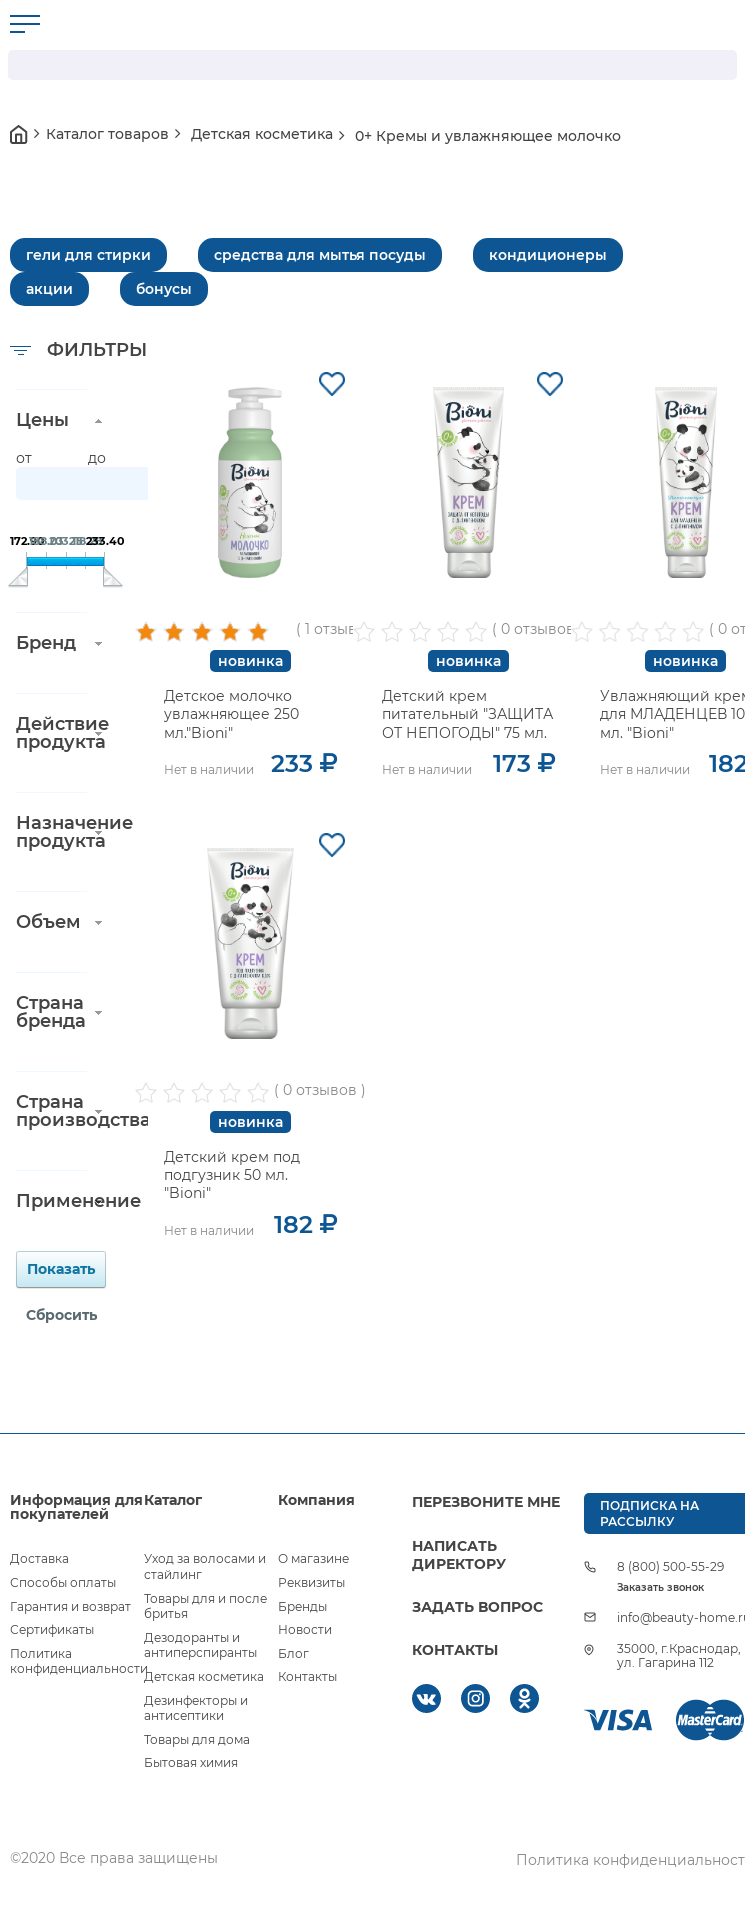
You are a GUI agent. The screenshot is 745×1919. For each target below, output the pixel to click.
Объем (48, 922)
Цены (42, 420)
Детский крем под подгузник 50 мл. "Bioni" (232, 1175)
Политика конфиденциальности (79, 1661)
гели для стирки (88, 255)
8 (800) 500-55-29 (670, 1566)
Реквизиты (311, 1582)
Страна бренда (51, 1012)
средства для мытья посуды (320, 255)
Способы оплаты (63, 1582)
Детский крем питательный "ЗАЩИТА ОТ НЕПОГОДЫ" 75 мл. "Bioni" (467, 723)
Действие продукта (51, 733)
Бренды (302, 1606)
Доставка (39, 1558)
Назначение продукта (51, 832)
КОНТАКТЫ (455, 1650)
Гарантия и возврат (70, 1606)
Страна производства (51, 1111)
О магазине (313, 1558)
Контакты (307, 1676)
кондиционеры (548, 255)
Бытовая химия (191, 1762)
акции (49, 289)
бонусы (164, 289)
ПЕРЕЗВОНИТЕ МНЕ (486, 1502)
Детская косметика (204, 1676)
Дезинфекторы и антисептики (196, 1708)
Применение (51, 1201)
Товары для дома (197, 1739)
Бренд (46, 643)
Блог (293, 1653)
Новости (305, 1629)
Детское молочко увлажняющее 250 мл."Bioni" (231, 714)
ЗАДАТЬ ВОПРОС (477, 1607)
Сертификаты (52, 1629)
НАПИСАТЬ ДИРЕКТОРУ (459, 1555)
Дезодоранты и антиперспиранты (200, 1645)
